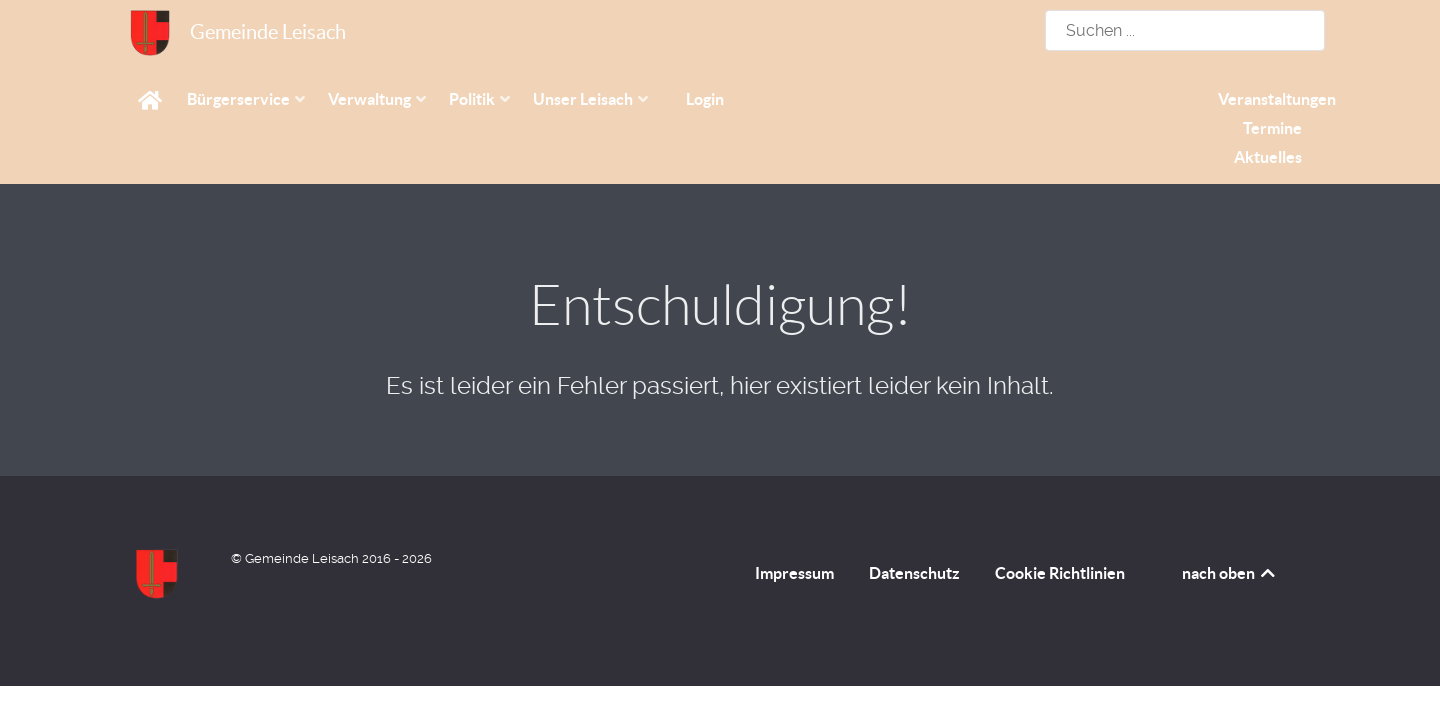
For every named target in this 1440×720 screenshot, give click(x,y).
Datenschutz (914, 573)
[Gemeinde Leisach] (150, 33)
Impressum (794, 573)
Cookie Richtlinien (1060, 573)
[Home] (153, 99)
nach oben (1230, 573)
